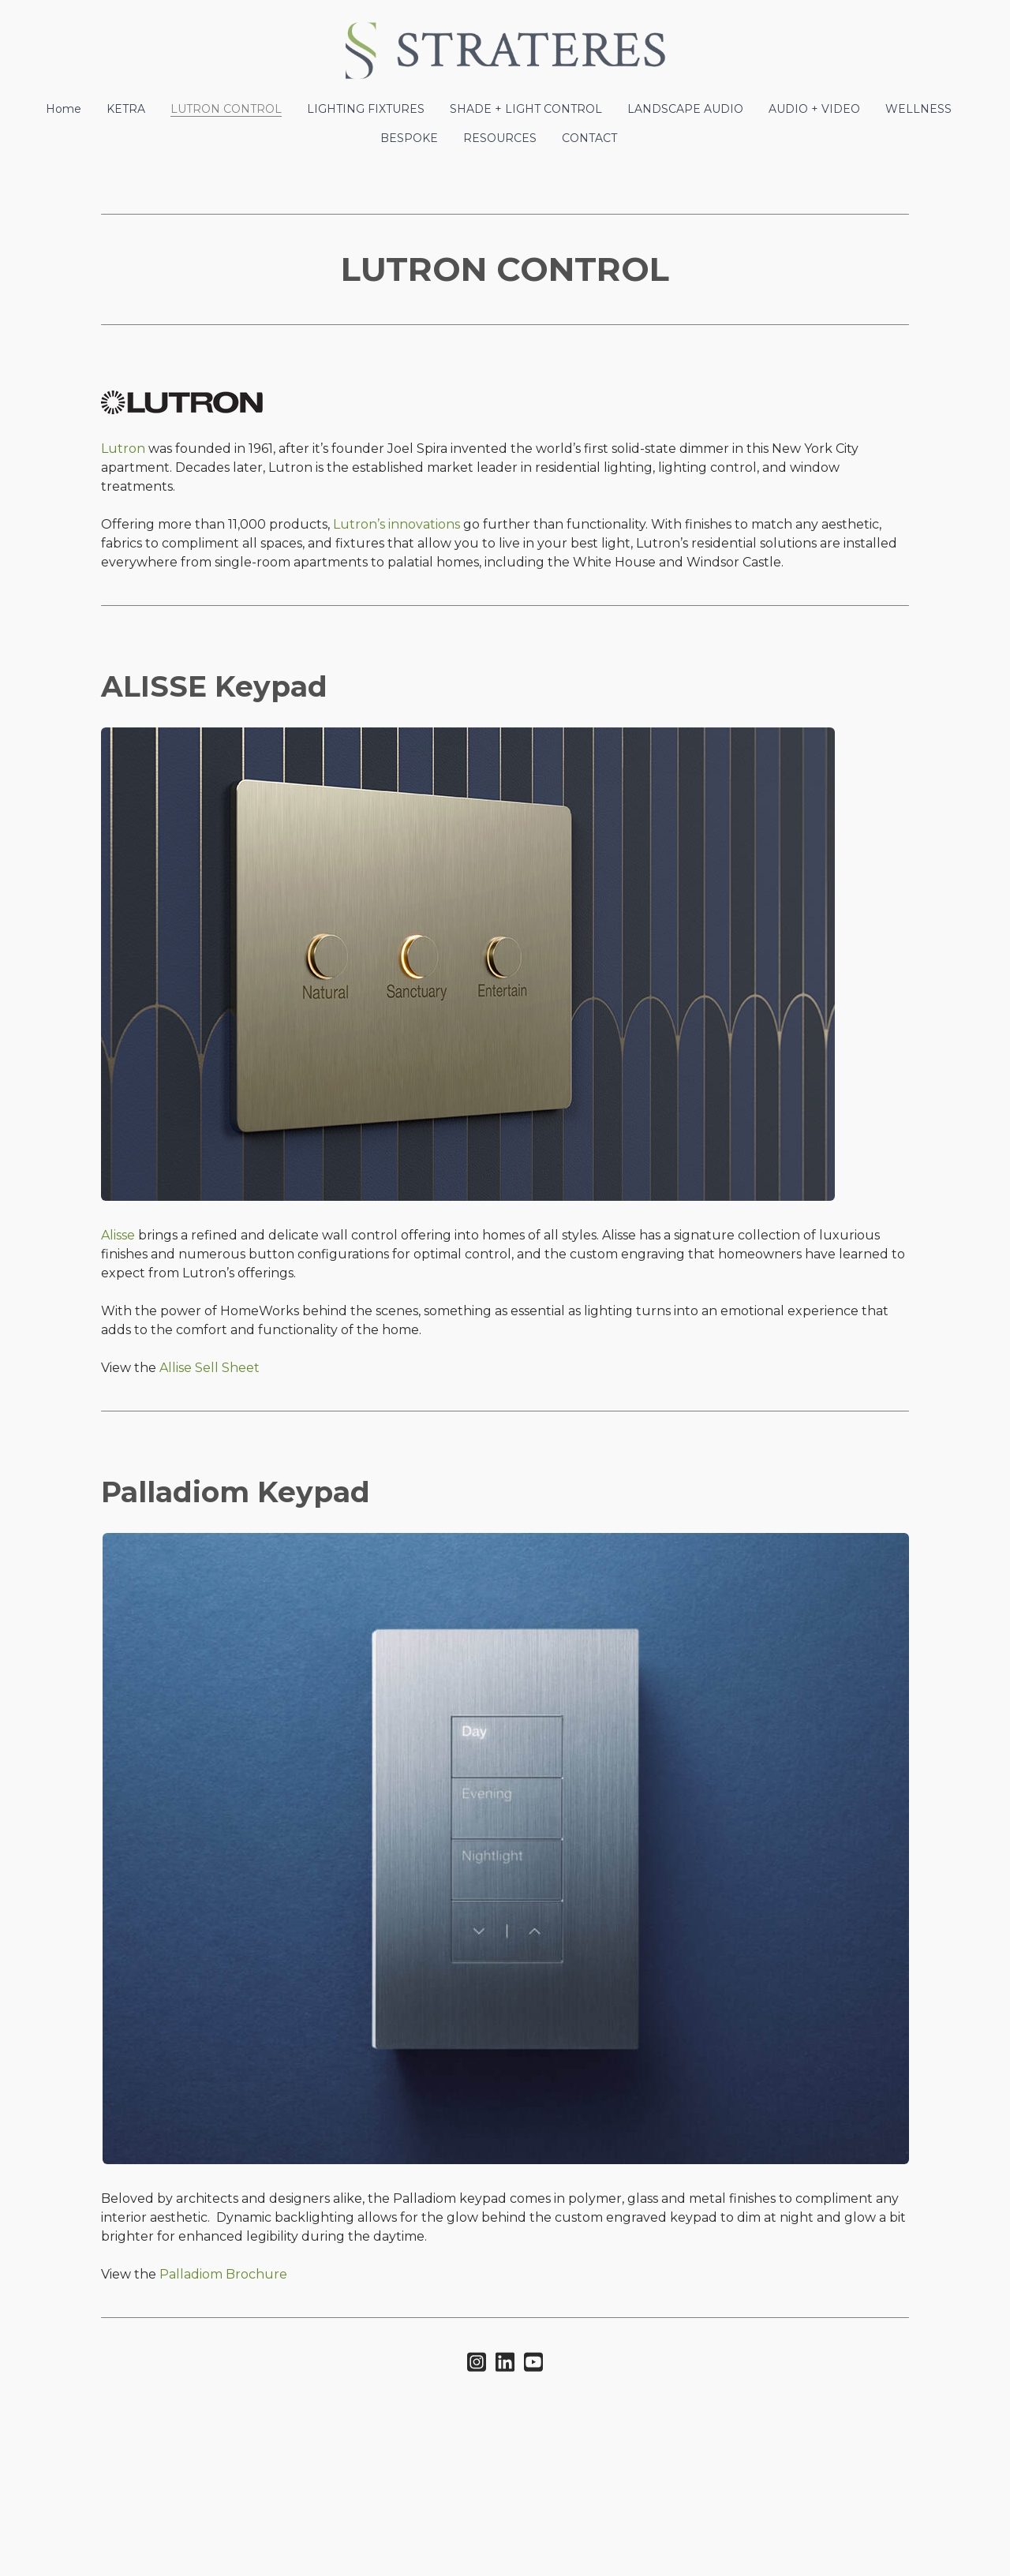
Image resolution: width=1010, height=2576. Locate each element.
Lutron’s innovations (396, 524)
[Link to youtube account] (533, 2361)
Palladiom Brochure (223, 2274)
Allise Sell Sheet (209, 1367)
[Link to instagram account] (476, 2361)
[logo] (505, 50)
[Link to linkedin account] (505, 2361)
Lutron (123, 448)
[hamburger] (31, 25)
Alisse (118, 1235)
